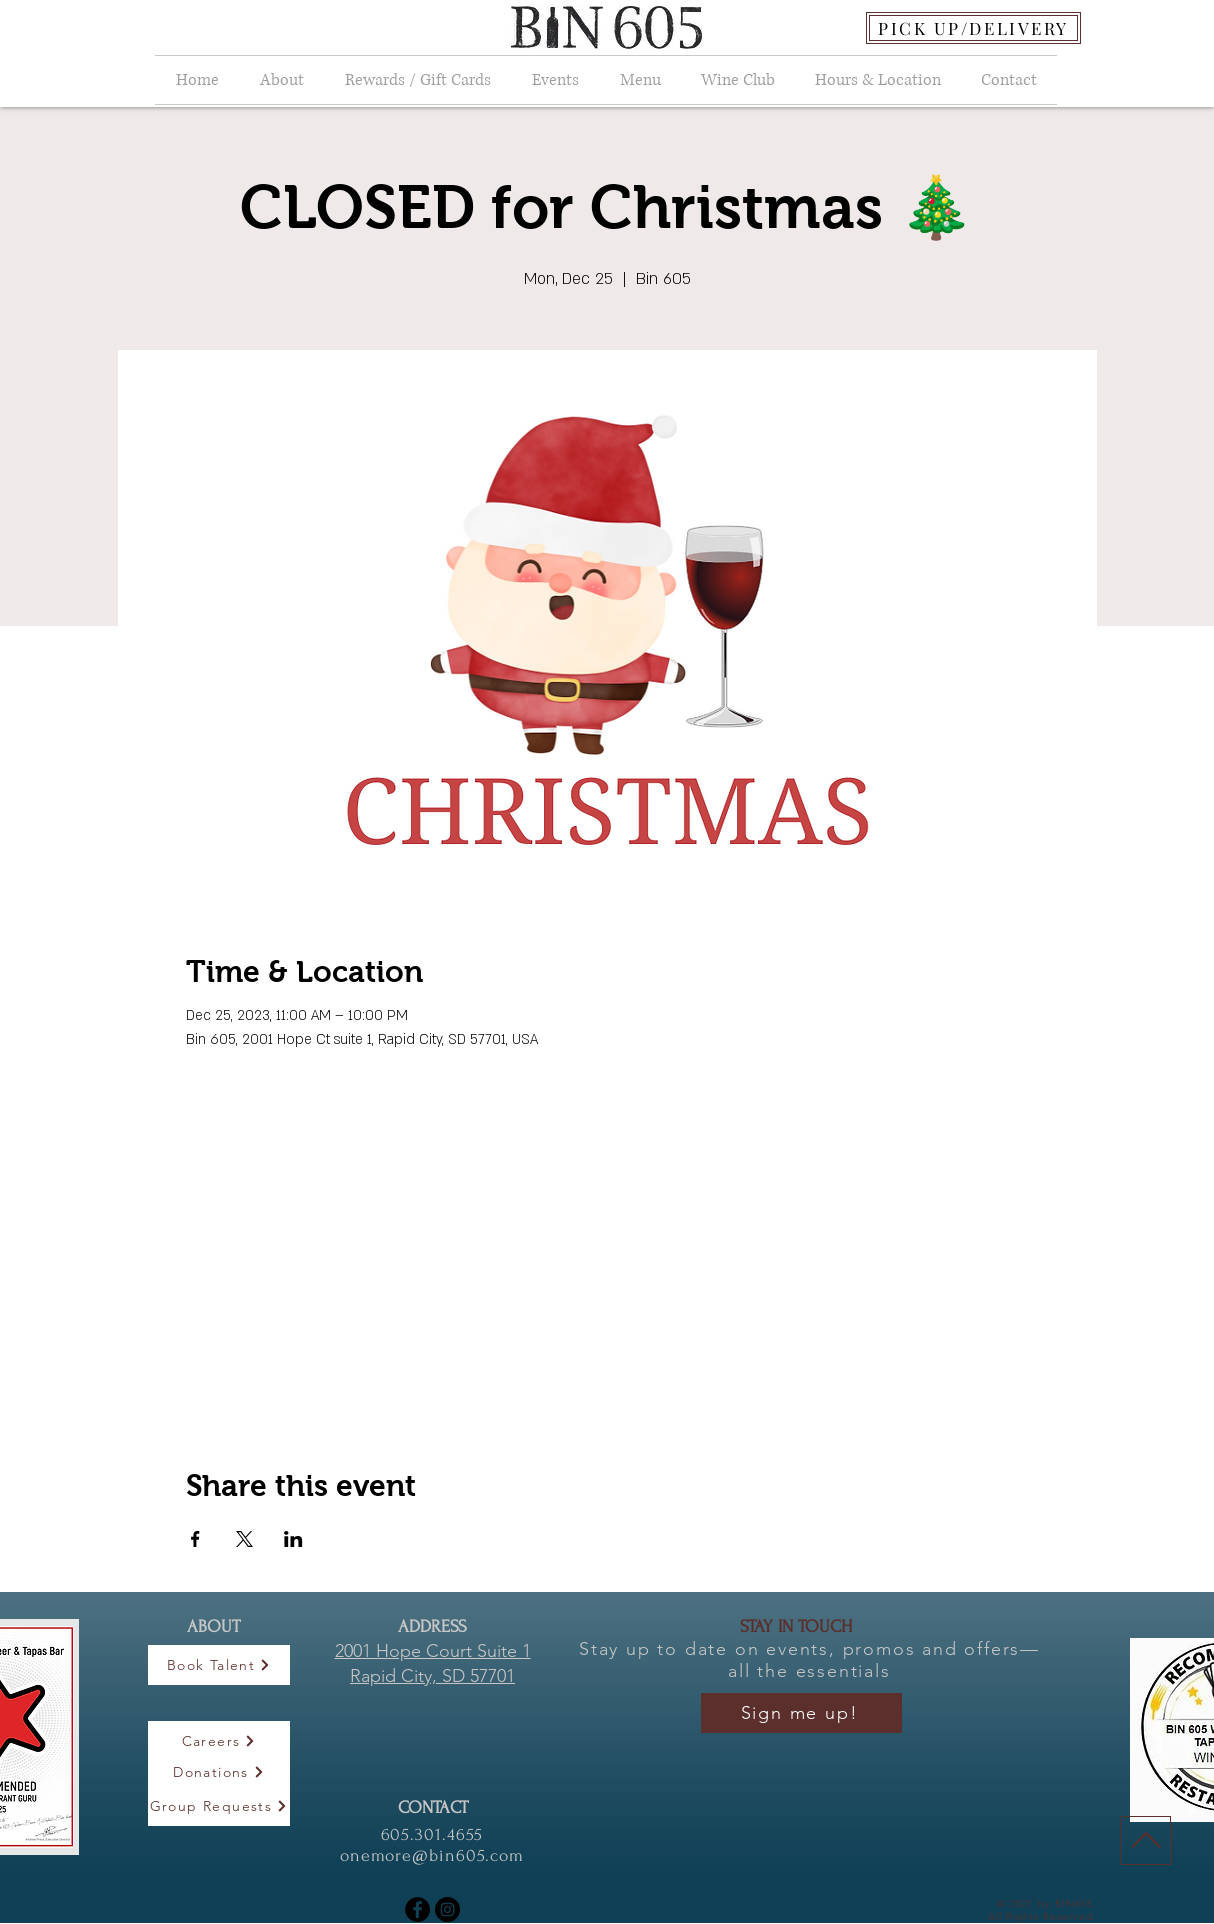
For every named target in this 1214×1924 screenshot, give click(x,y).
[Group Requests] (219, 1806)
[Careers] (219, 1741)
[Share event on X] (244, 1539)
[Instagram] (447, 1909)
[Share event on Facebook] (195, 1539)
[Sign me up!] (801, 1713)
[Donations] (219, 1772)
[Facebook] (417, 1909)
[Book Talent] (219, 1665)
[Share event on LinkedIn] (293, 1539)
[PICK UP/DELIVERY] (973, 28)
